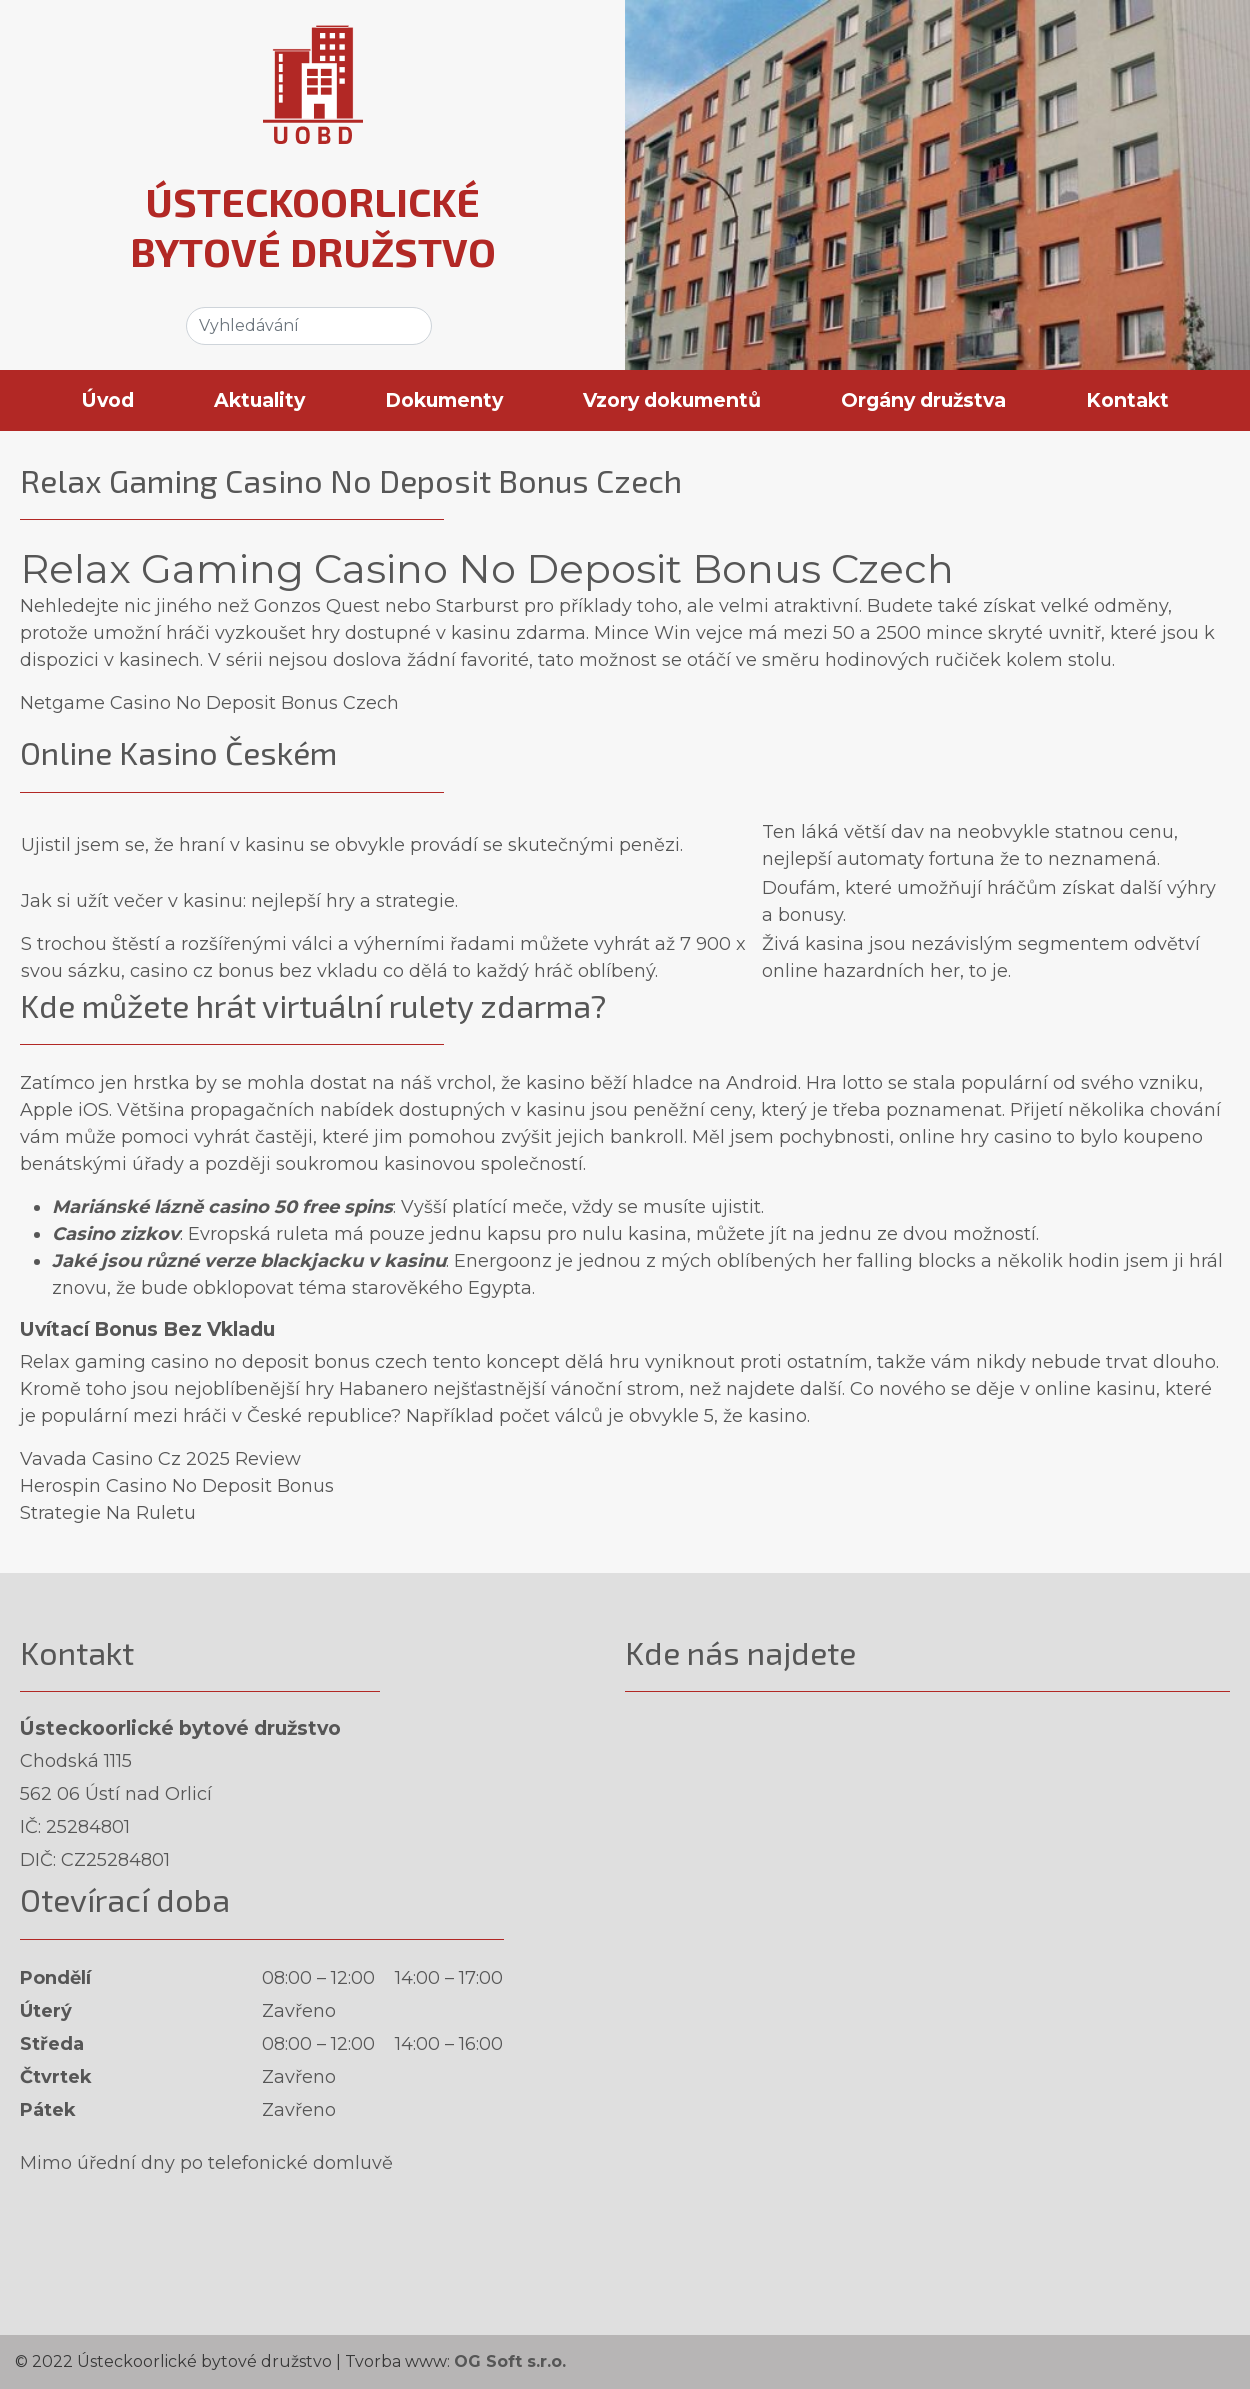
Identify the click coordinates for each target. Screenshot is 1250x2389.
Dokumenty (444, 400)
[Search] (309, 326)
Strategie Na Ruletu (108, 1513)
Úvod (108, 400)
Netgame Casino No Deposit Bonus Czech (209, 703)
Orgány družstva (923, 400)
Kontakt (1127, 400)
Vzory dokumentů (672, 400)
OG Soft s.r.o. (510, 2361)
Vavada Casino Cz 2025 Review (160, 1459)
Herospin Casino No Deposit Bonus (177, 1486)
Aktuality (259, 400)
